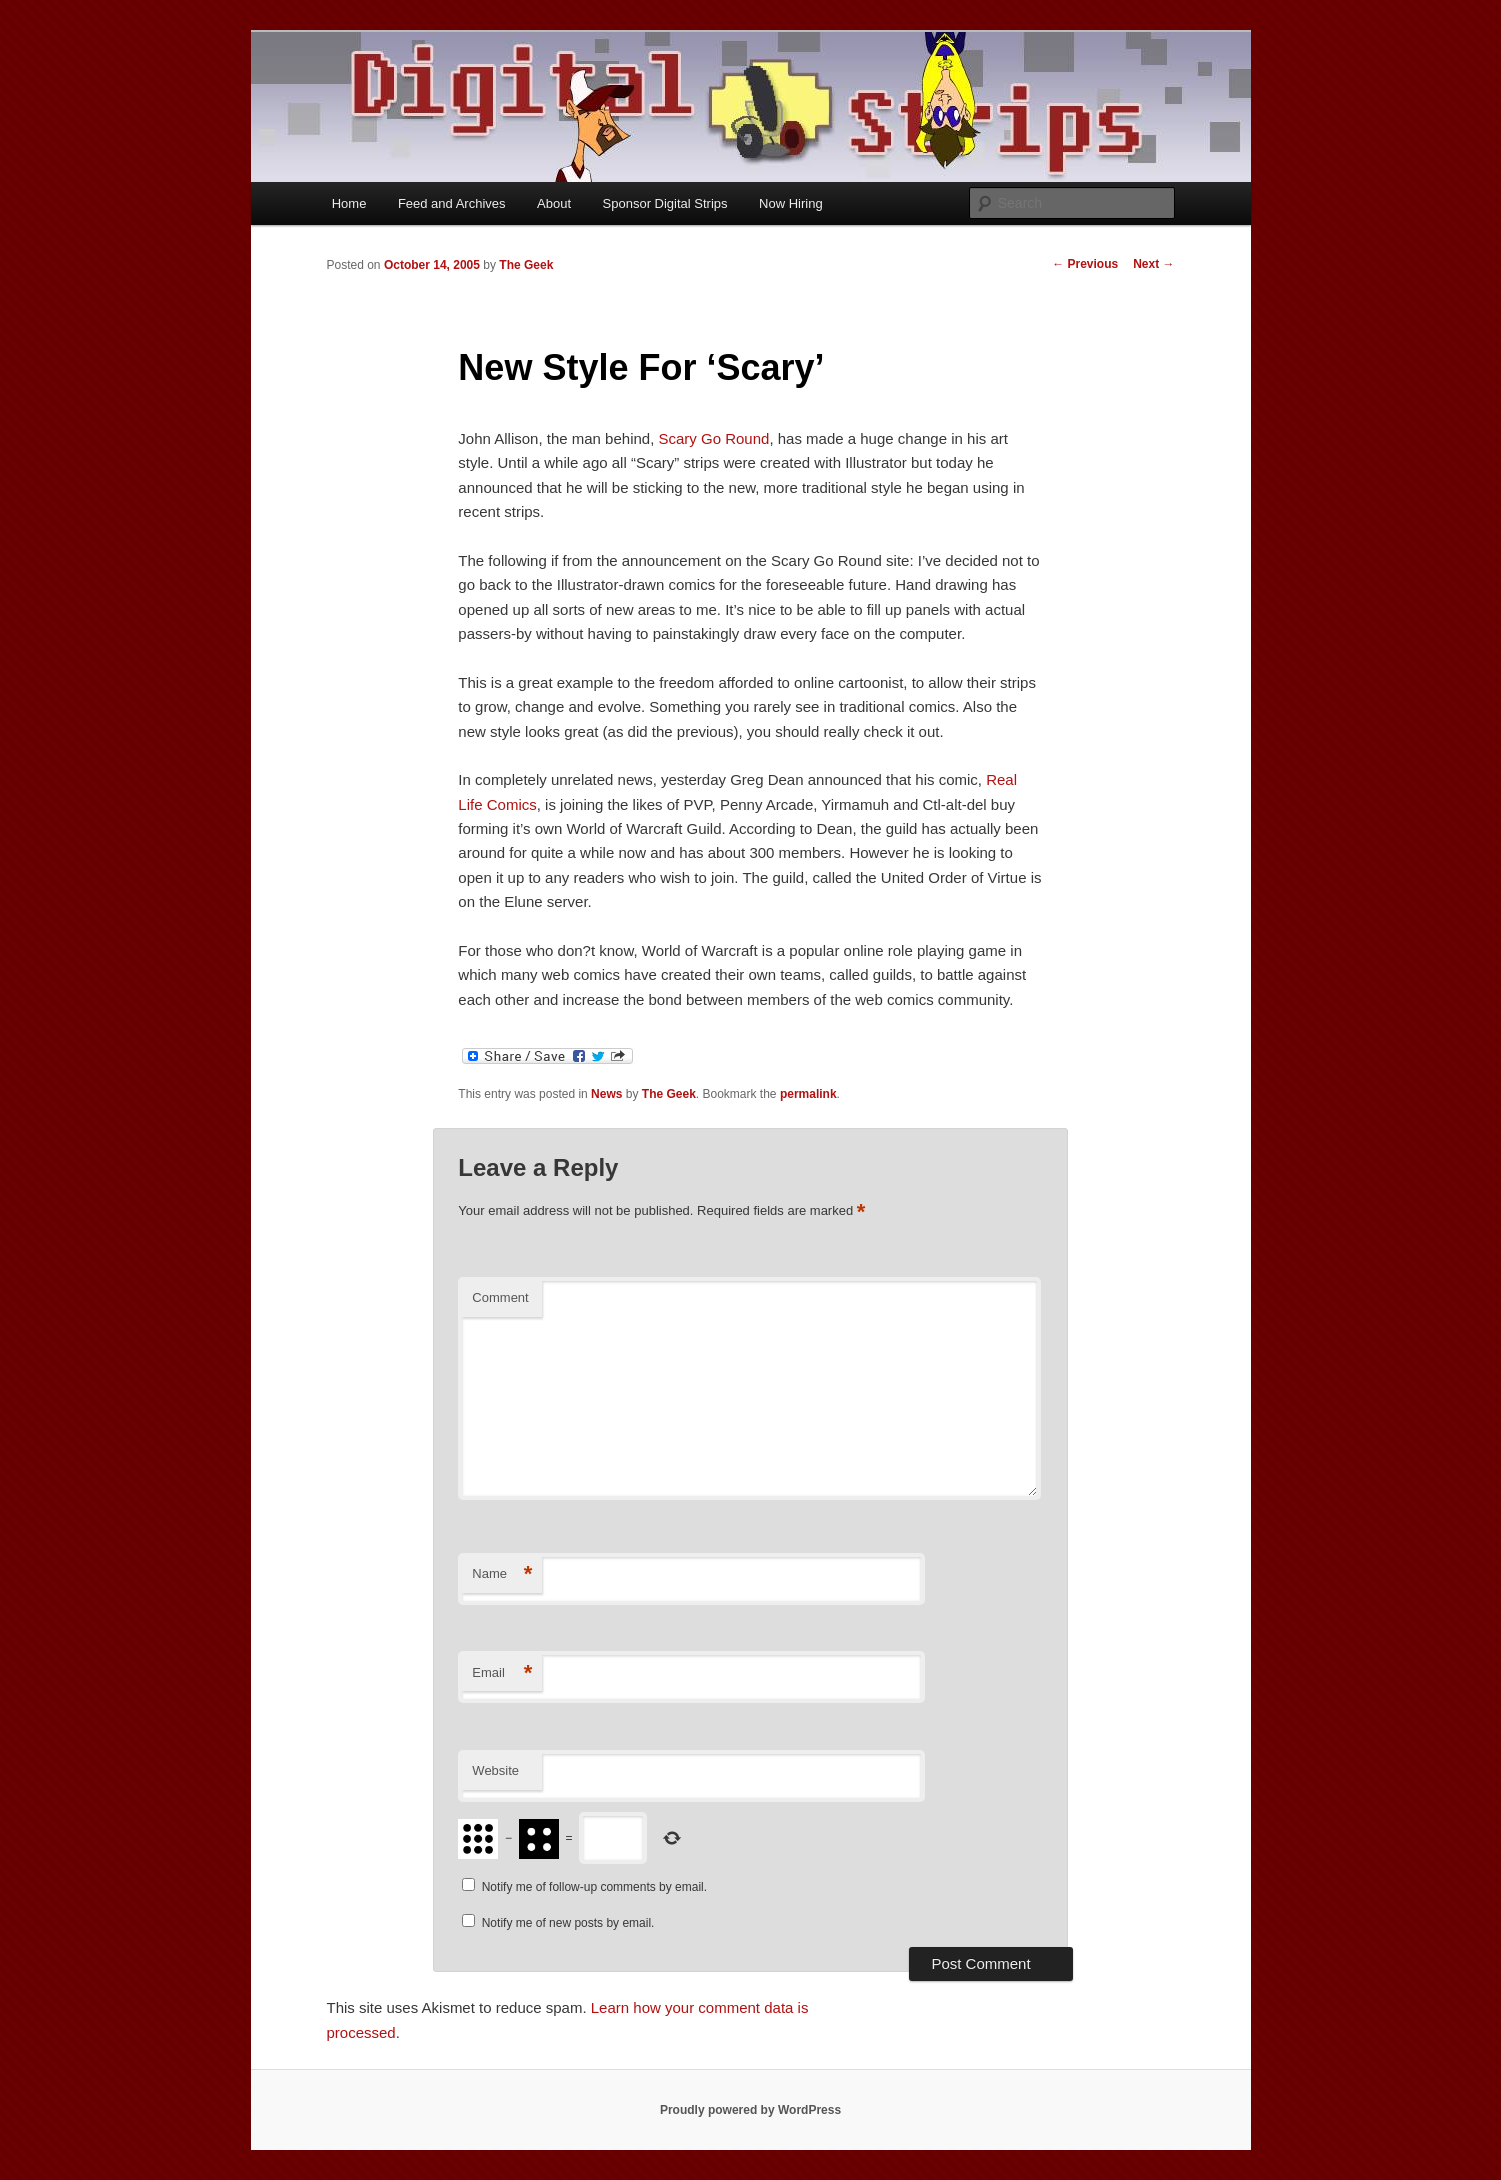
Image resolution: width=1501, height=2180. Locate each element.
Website (495, 1770)
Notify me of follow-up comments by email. (594, 1887)
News (606, 1094)
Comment (500, 1297)
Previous (1085, 264)
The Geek (526, 265)
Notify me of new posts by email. (568, 1923)
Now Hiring (791, 203)
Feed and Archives (452, 203)
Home (349, 203)
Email (502, 1673)
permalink (808, 1094)
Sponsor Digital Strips (665, 203)
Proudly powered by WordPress (750, 2110)
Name (502, 1574)
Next (1153, 264)
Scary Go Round (714, 438)
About (554, 203)
